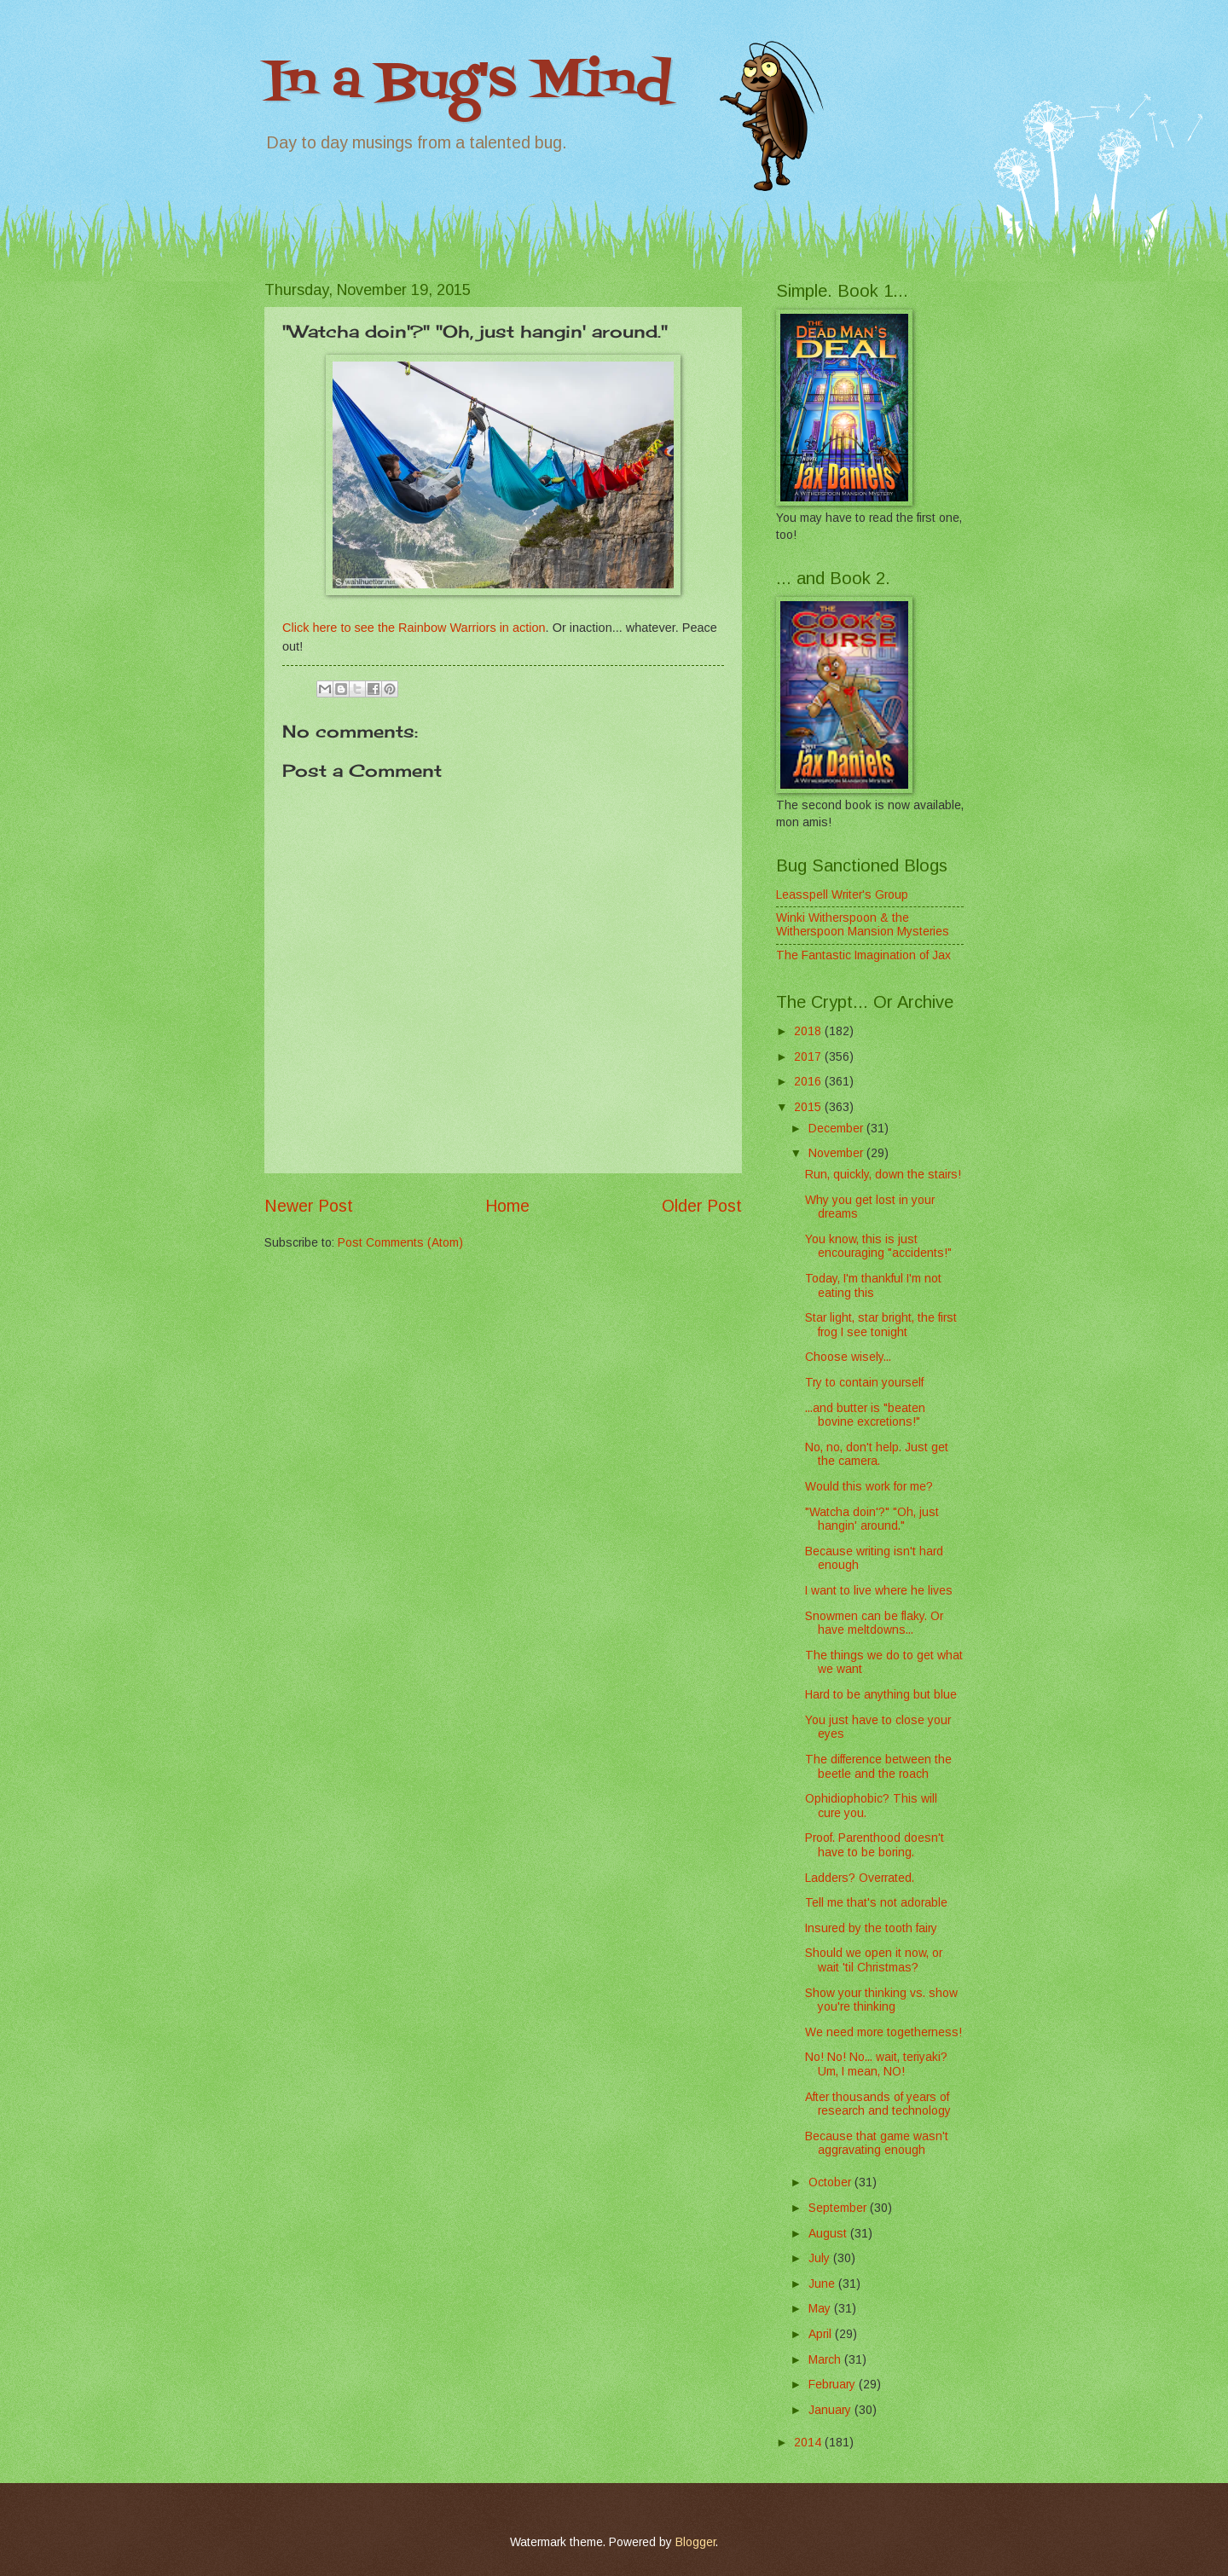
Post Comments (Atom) (400, 1242)
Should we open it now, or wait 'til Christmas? (873, 1960)
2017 (809, 1057)
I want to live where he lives (879, 1590)
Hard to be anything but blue (881, 1694)
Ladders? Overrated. (859, 1878)
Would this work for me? (869, 1486)
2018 (809, 1031)
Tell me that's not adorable (876, 1902)
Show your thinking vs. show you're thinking (881, 2000)
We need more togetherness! (883, 2032)
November (837, 1153)
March (826, 2359)
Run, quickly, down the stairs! (883, 1174)
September (839, 2208)
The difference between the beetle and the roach (878, 1766)
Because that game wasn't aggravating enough (876, 2143)
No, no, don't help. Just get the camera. (876, 1454)
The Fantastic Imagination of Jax (863, 955)
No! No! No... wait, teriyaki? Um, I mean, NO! (876, 2064)
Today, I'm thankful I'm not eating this (873, 1286)
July (820, 2258)
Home (507, 1206)
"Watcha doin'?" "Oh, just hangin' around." (872, 1519)
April (821, 2334)
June (823, 2284)
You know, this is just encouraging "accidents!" (878, 1246)
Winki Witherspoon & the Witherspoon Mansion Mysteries (862, 925)
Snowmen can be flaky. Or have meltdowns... (874, 1623)
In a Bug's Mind (468, 83)
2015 (809, 1107)
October (831, 2182)
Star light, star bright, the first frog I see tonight (881, 1325)
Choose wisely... (848, 1357)
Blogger (695, 2542)
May (821, 2308)
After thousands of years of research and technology (878, 2104)
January (831, 2410)
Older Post (702, 1206)
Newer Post (308, 1206)
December (837, 1128)
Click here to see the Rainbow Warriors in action (414, 627)
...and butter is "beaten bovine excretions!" (865, 1415)
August (829, 2233)
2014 (809, 2442)
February (833, 2384)
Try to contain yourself (864, 1382)
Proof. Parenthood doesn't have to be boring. (874, 1845)
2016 (809, 1081)
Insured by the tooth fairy (871, 1928)
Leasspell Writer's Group (842, 895)
